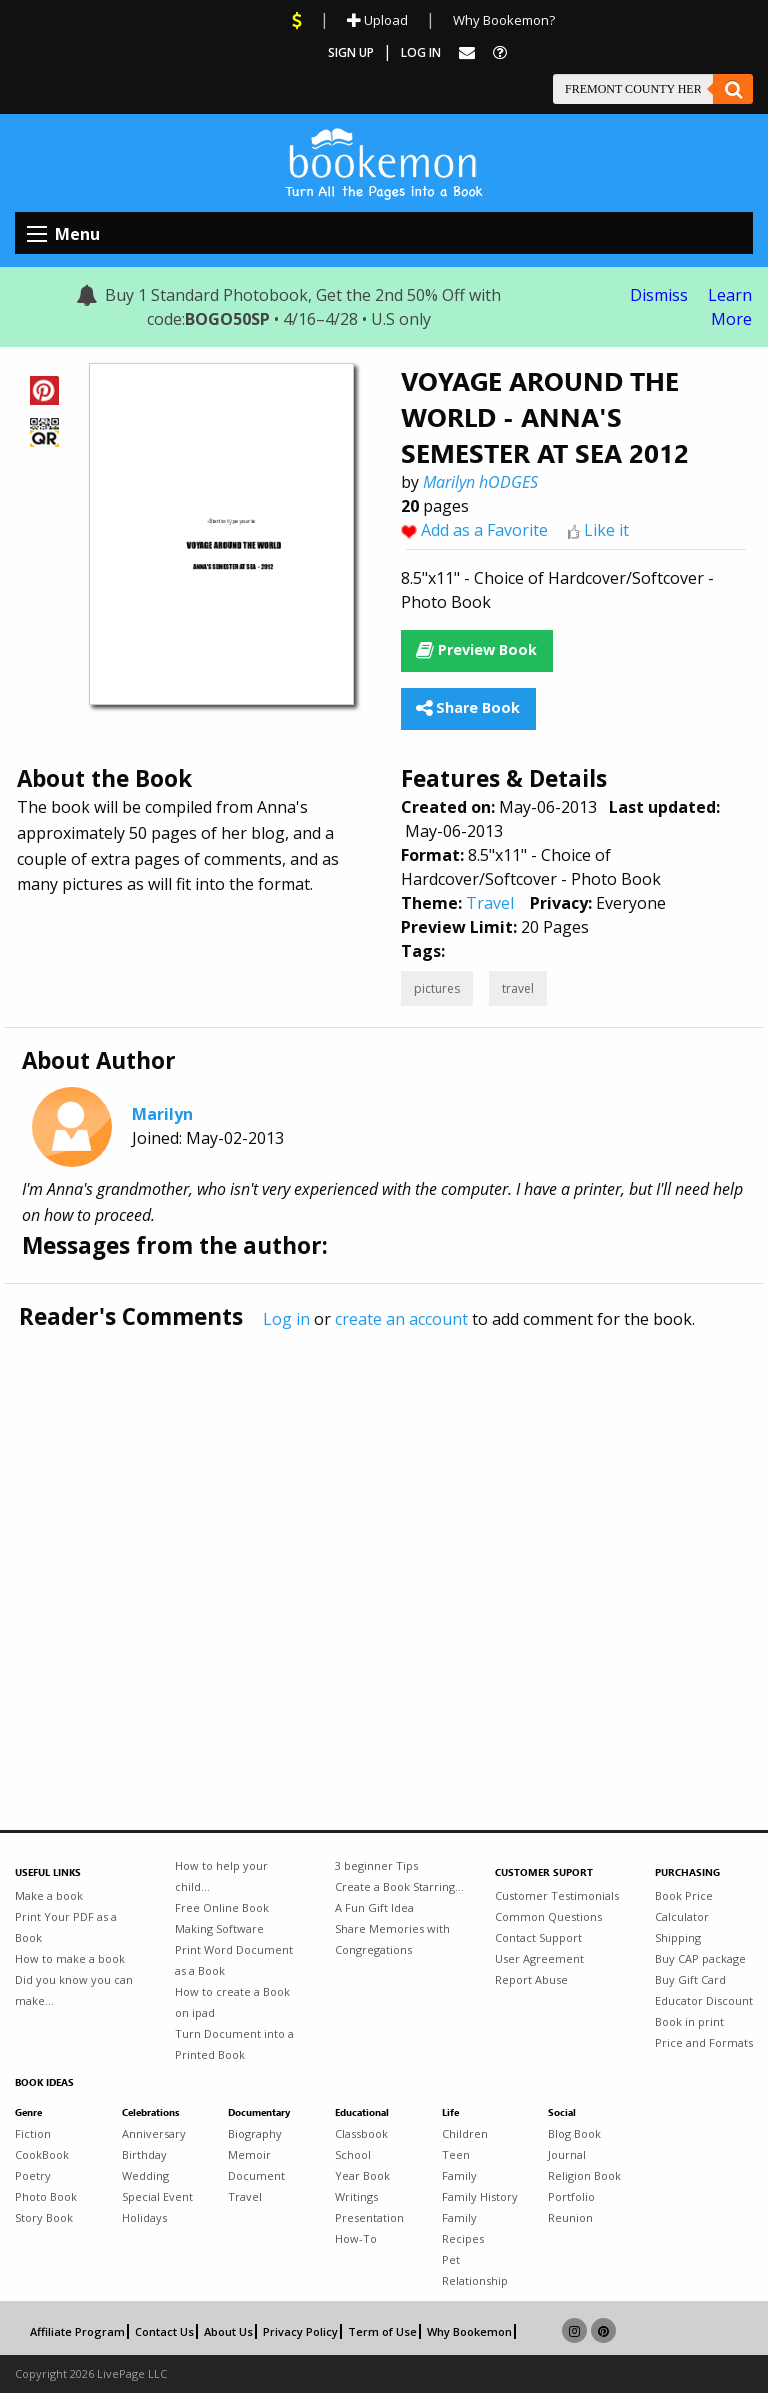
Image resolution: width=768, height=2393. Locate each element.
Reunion (570, 2217)
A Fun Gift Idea (374, 1907)
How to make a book (70, 1958)
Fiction (33, 2133)
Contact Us (164, 2331)
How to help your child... (221, 1876)
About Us (228, 2331)
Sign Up (351, 52)
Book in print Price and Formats (704, 2032)
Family (459, 2175)
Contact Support (538, 1937)
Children (465, 2133)
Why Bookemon (469, 2331)
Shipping (678, 1937)
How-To (356, 2238)
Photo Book (46, 2196)
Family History (480, 2196)
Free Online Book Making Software (222, 1918)
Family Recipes (463, 2228)
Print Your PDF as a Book (66, 1927)
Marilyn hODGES (480, 482)
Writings (356, 2196)
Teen (456, 2154)
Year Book (362, 2175)
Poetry (33, 2175)
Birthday (144, 2154)
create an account (401, 1319)
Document (256, 2175)
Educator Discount (704, 2000)
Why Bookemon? (504, 20)
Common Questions (548, 1916)
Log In (421, 52)
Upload (377, 20)
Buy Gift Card (690, 1979)
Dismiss (659, 295)
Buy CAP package (700, 1958)
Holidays (144, 2217)
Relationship (475, 2280)
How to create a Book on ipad (232, 2002)
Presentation (369, 2217)
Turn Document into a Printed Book (234, 2044)
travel (518, 988)
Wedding (145, 2175)
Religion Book (584, 2175)
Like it (606, 530)
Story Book (44, 2217)
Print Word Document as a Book (234, 1960)
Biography (255, 2133)
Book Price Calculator (684, 1906)
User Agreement (539, 1958)
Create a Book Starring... (399, 1886)
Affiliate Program (77, 2331)
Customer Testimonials (557, 1895)
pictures (437, 988)
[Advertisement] (384, 1538)
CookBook (42, 2154)
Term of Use (382, 2331)
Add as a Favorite (484, 530)
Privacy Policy (300, 2331)
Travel (490, 903)
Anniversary (154, 2133)
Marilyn (162, 1114)
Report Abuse (531, 1979)
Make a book (49, 1895)
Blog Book (574, 2133)
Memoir (249, 2154)
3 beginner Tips (376, 1865)
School (353, 2154)
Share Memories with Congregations (392, 1939)
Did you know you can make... (74, 1990)
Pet (451, 2259)
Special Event (157, 2196)
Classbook (361, 2133)
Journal (567, 2154)
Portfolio (571, 2196)
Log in (286, 1319)
